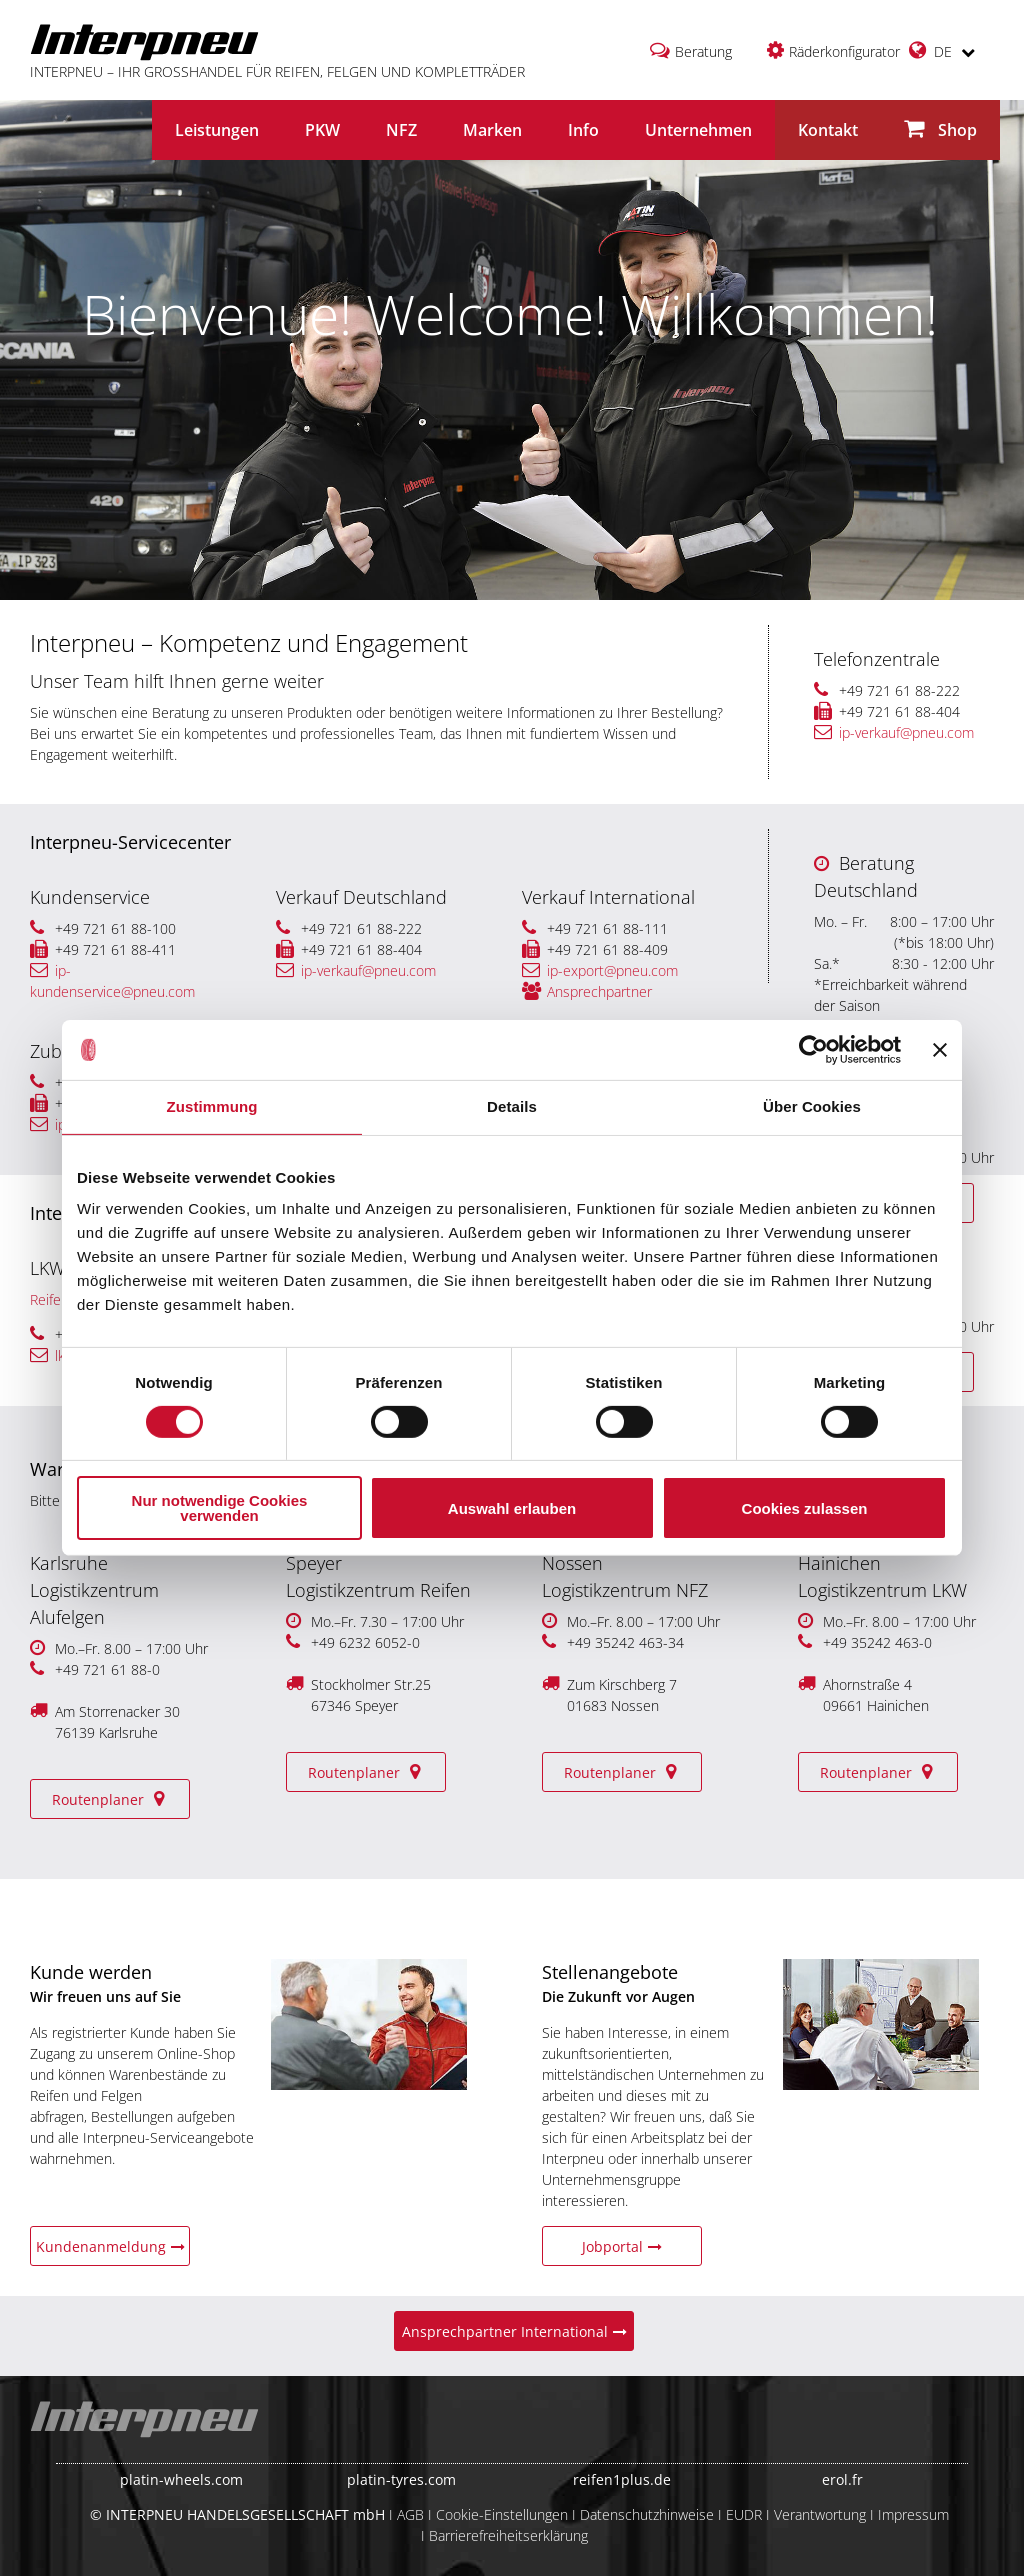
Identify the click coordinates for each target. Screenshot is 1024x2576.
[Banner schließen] (940, 1050)
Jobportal (622, 2246)
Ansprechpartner (587, 991)
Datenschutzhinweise (647, 2514)
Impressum (913, 2514)
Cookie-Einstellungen (502, 2514)
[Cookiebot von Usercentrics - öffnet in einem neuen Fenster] (813, 1050)
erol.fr (842, 2479)
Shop (940, 129)
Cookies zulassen (805, 1508)
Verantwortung (820, 2514)
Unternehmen (698, 130)
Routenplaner (110, 1799)
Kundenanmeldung (110, 2246)
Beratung (703, 51)
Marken (492, 130)
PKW (322, 130)
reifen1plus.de (622, 2479)
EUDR (744, 2514)
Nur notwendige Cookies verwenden (220, 1508)
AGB (410, 2514)
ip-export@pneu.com (600, 970)
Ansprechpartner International (514, 2331)
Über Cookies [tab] (812, 1106)
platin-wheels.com (181, 2479)
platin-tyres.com (401, 2479)
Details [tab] (512, 1106)
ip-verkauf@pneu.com (894, 732)
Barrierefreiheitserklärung (508, 2535)
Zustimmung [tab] (212, 1106)
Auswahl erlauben (512, 1508)
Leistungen (217, 130)
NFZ (401, 130)
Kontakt (828, 130)
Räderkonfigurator (844, 51)
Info (583, 130)
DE (942, 50)
